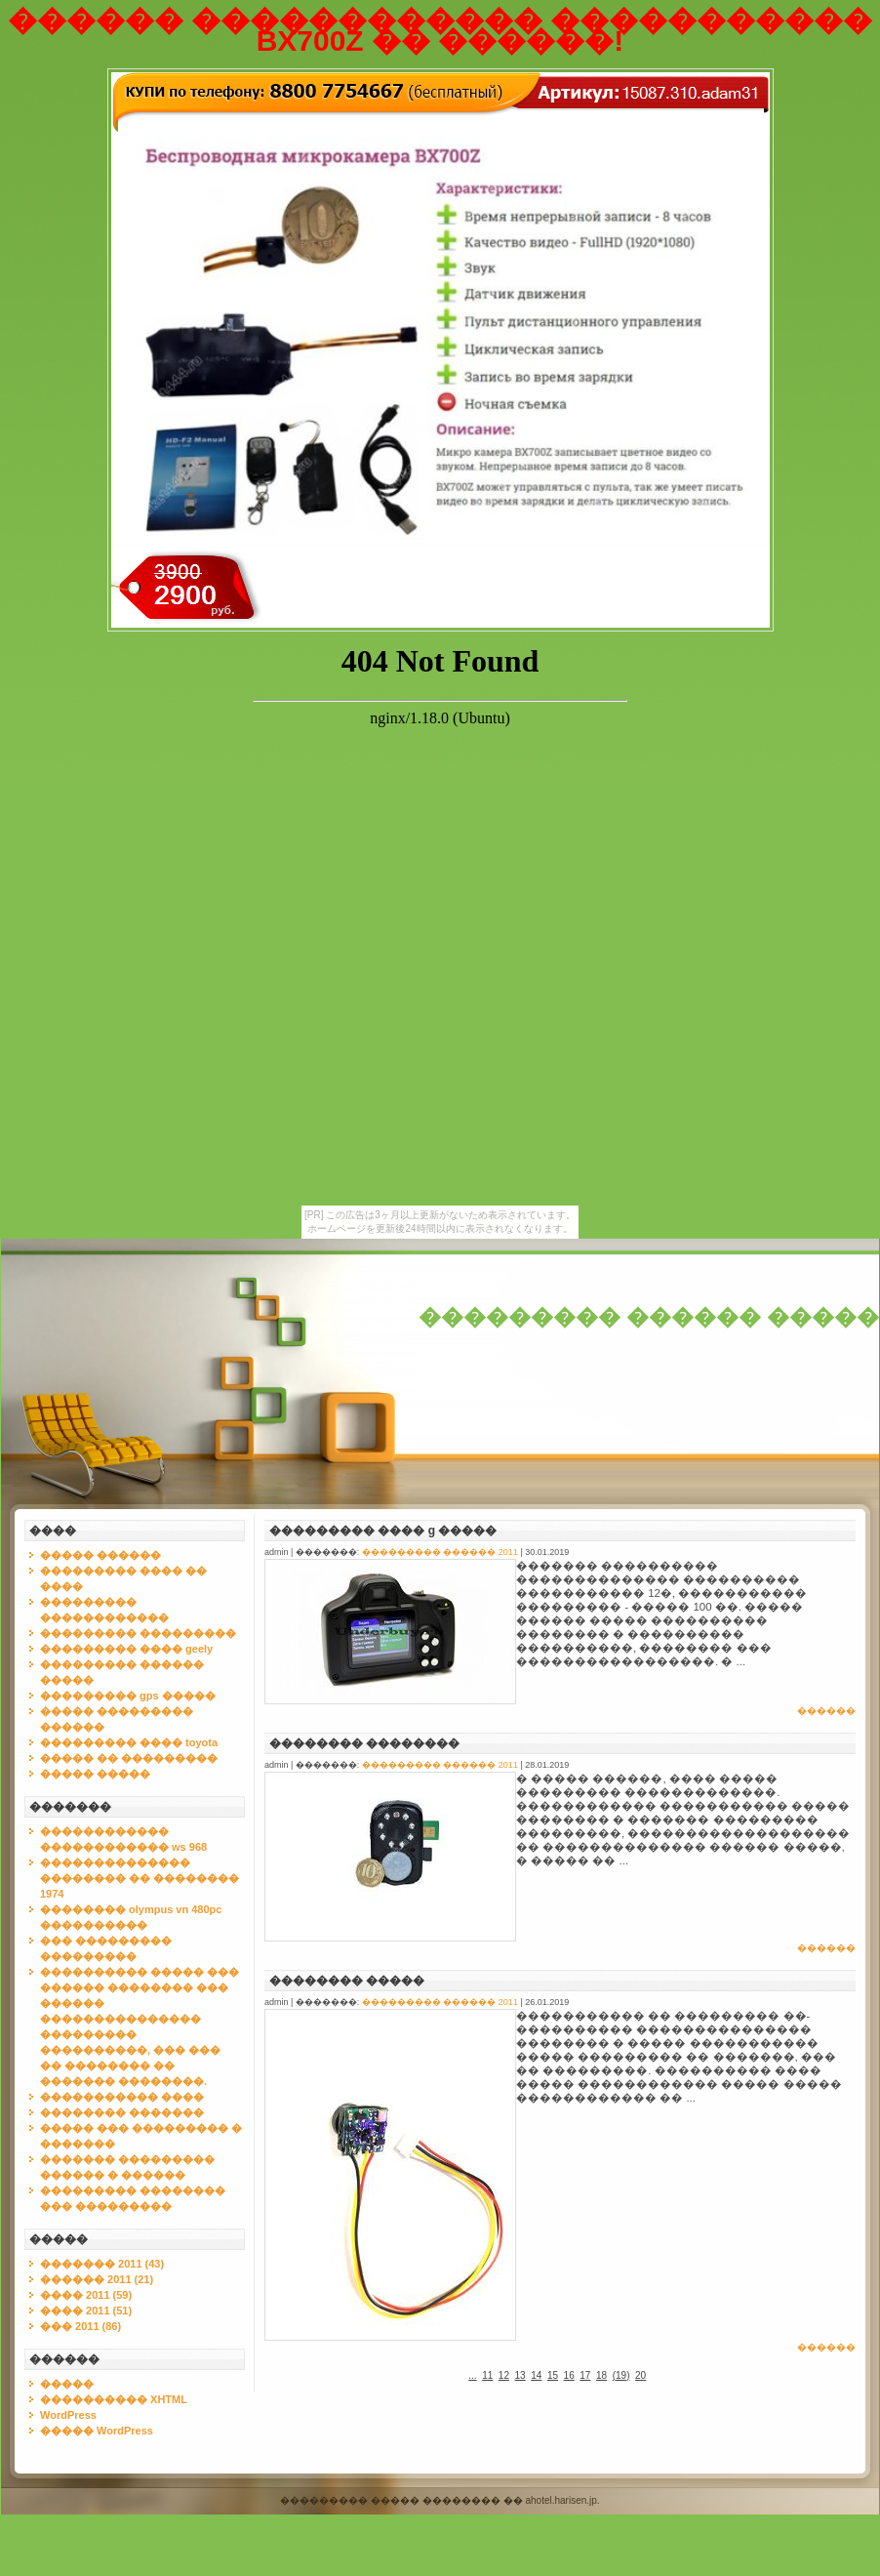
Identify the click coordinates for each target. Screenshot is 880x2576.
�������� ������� (122, 2112)
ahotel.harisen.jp (560, 2500)
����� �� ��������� (129, 1758)
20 (640, 2375)
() (621, 2375)
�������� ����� (346, 1980)
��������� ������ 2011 (440, 1552)
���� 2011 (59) (86, 2295)
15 (552, 2375)
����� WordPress (96, 2430)
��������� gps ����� (128, 1695)
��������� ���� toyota (129, 1742)
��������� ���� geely (126, 1649)
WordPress (68, 2415)
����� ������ (100, 1555)
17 (585, 2375)
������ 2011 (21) (96, 2279)
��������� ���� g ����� (383, 1530)
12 (504, 2375)
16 (569, 2375)
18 (601, 2375)
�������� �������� (364, 1743)
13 (520, 2375)
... (472, 2375)
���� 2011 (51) (86, 2310)
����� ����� (95, 1773)
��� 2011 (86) (80, 2326)
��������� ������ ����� (649, 1317)
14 (536, 2375)
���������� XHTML (113, 2399)
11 (487, 2375)
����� (67, 2384)
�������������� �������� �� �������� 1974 (139, 1878)
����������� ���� (122, 2097)
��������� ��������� (138, 1633)
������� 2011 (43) (102, 2263)
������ (826, 1710)
